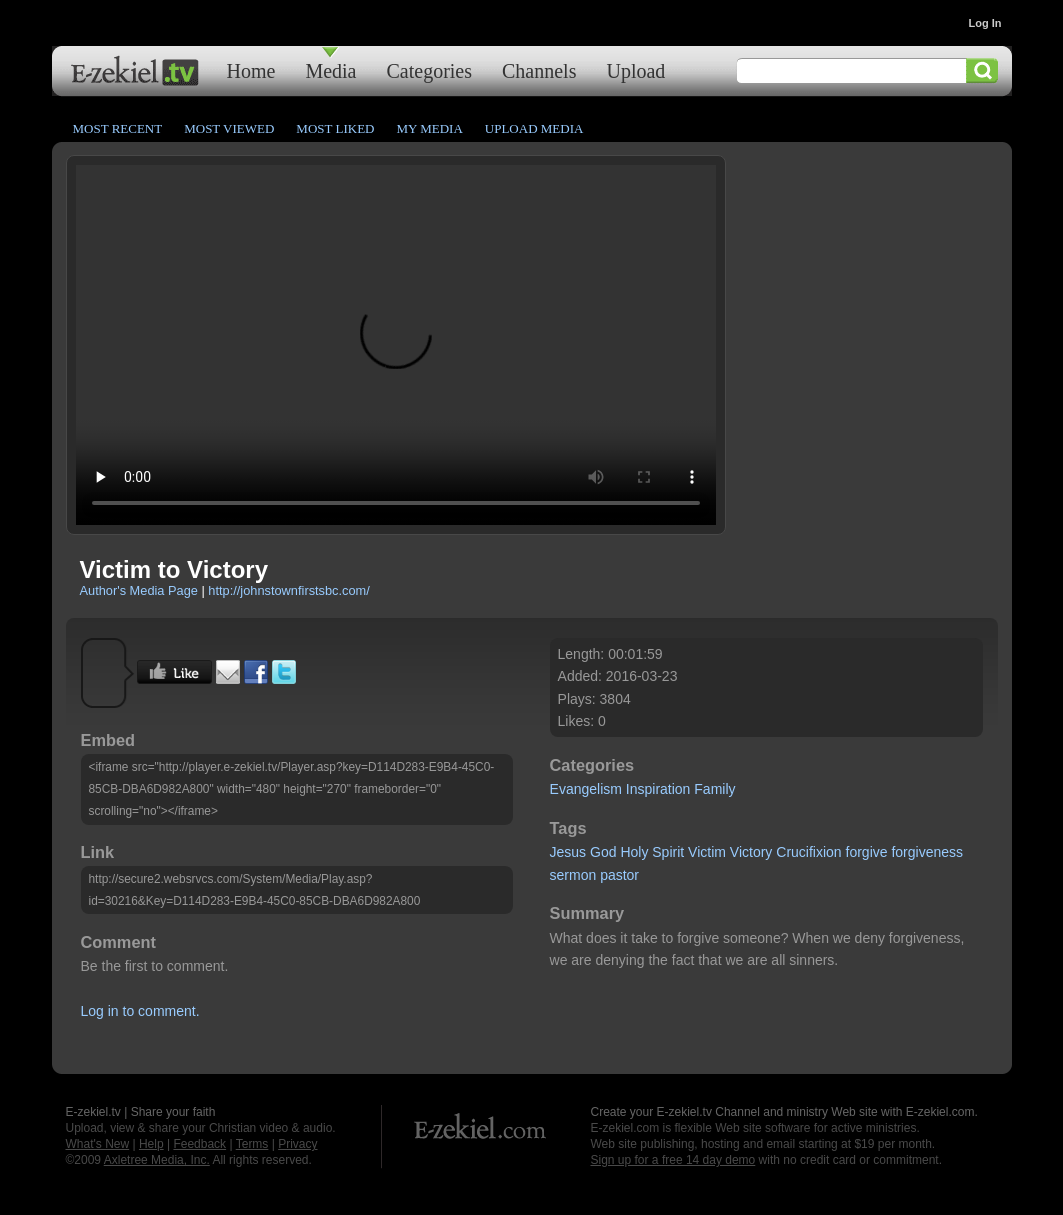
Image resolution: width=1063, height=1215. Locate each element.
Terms (252, 1144)
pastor (619, 875)
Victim (707, 852)
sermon (573, 875)
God (603, 852)
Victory (751, 852)
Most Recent (118, 128)
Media (330, 70)
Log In (985, 23)
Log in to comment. (140, 1011)
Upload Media (534, 128)
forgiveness (927, 852)
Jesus (568, 852)
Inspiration (658, 789)
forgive (867, 852)
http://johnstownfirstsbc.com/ (288, 590)
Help (151, 1144)
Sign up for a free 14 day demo (673, 1160)
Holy (634, 852)
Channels (539, 70)
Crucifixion (808, 852)
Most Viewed (229, 128)
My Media (429, 128)
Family (714, 789)
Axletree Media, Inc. (157, 1160)
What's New (98, 1144)
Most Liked (335, 128)
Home (251, 70)
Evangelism (586, 789)
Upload (635, 70)
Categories (429, 70)
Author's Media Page (139, 590)
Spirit (668, 852)
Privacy (297, 1144)
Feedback (199, 1144)
